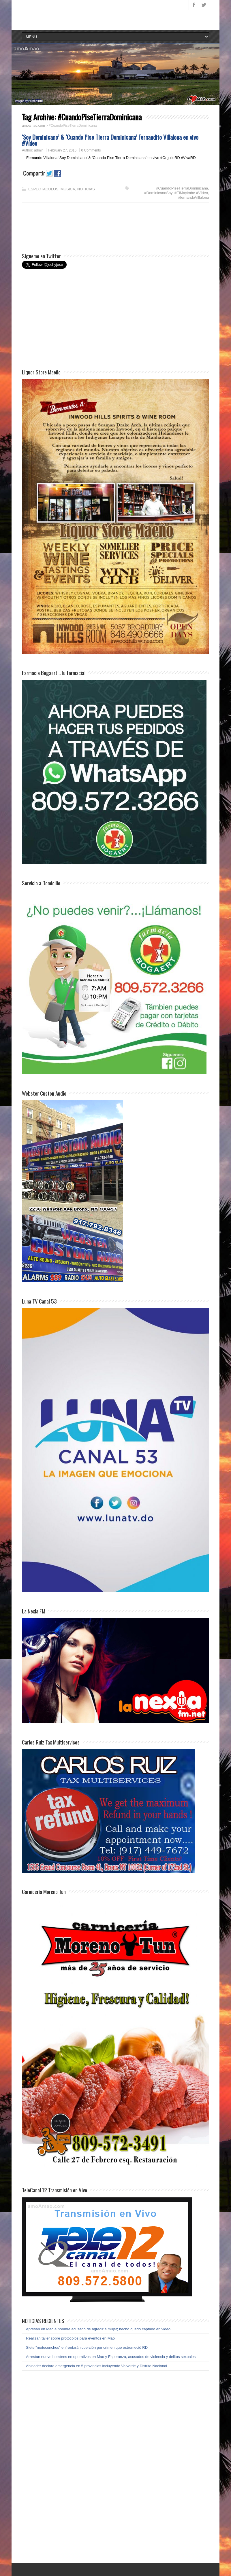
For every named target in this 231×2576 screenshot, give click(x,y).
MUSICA (68, 189)
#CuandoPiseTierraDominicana (182, 188)
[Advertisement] (68, 228)
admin (39, 150)
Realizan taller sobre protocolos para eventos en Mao (70, 2338)
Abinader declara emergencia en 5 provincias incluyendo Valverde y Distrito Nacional (96, 2366)
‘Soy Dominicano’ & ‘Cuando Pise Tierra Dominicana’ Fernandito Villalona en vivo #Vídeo (110, 139)
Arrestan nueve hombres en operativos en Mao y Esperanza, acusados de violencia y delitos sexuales (111, 2357)
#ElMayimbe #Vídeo (191, 193)
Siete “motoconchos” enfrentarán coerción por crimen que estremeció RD (87, 2347)
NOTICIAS (86, 189)
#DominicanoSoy (158, 193)
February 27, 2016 (62, 150)
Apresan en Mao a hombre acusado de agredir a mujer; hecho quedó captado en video (98, 2329)
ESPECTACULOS (43, 189)
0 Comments (91, 150)
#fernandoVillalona (193, 197)
